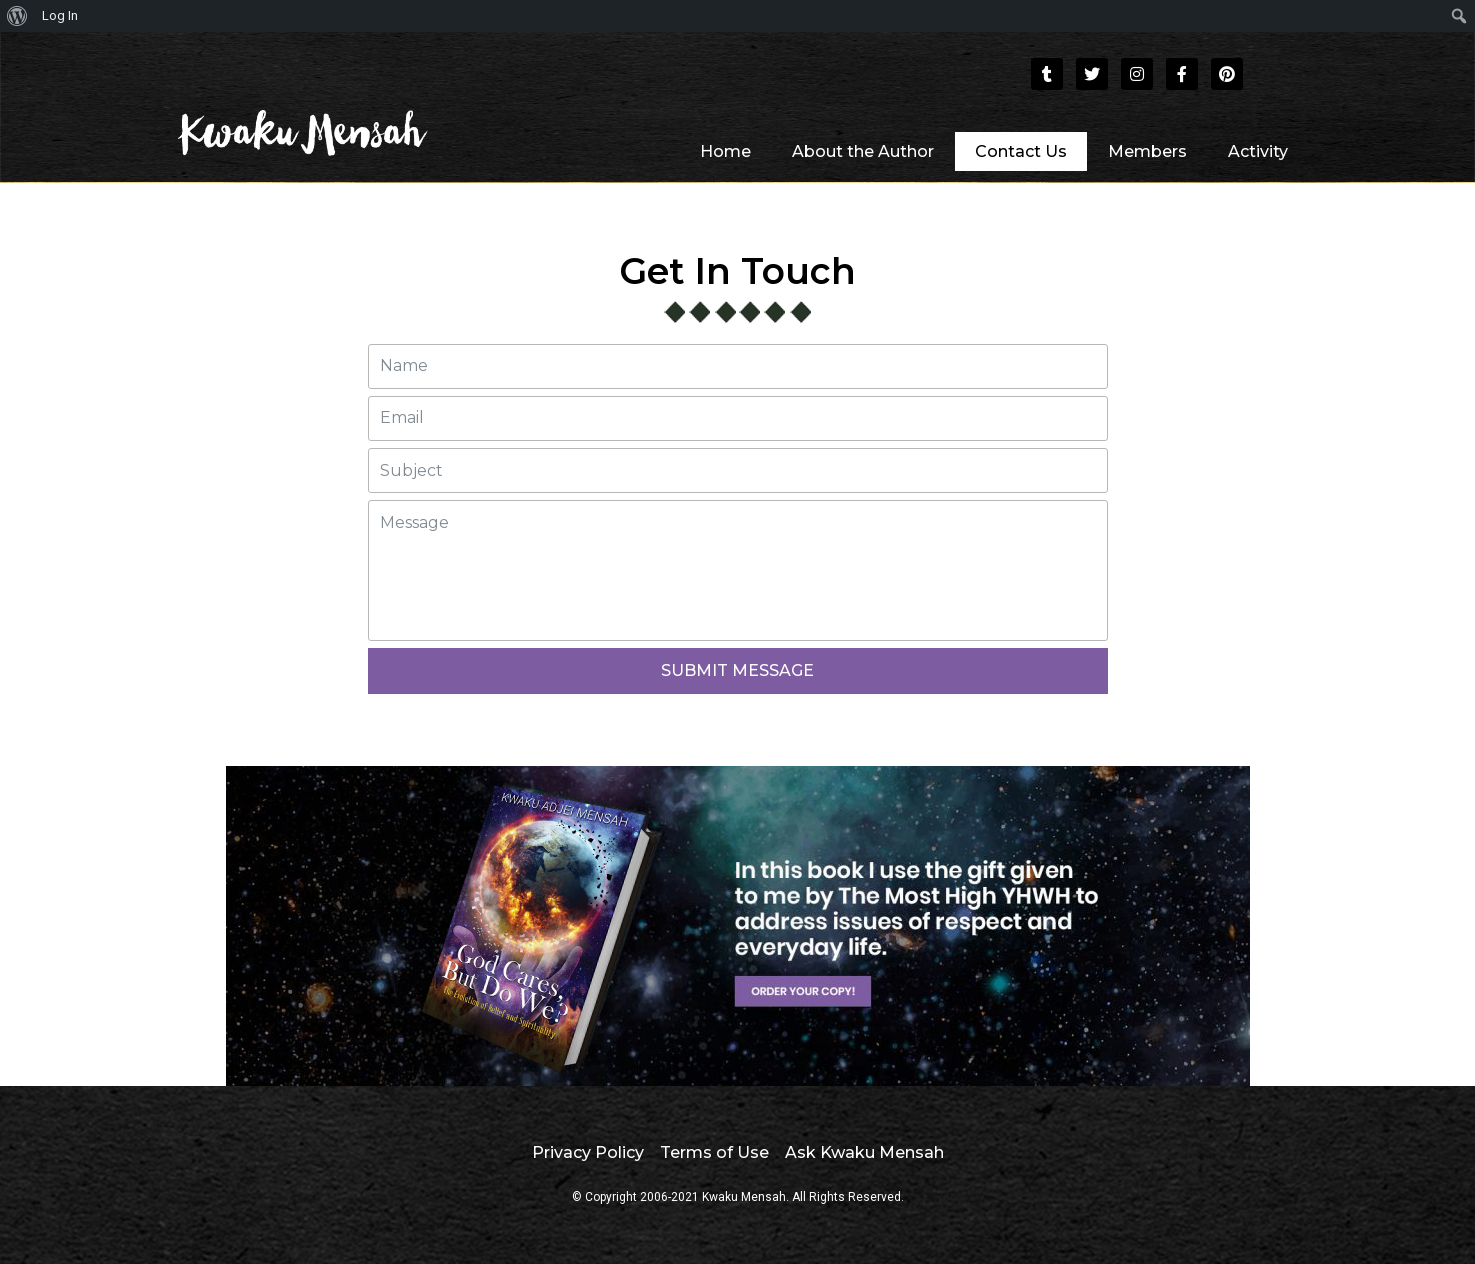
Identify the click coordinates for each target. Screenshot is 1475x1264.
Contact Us (1021, 151)
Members (1147, 151)
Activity (1258, 151)
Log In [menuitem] (60, 15)
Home (725, 151)
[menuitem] (17, 16)
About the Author (863, 151)
